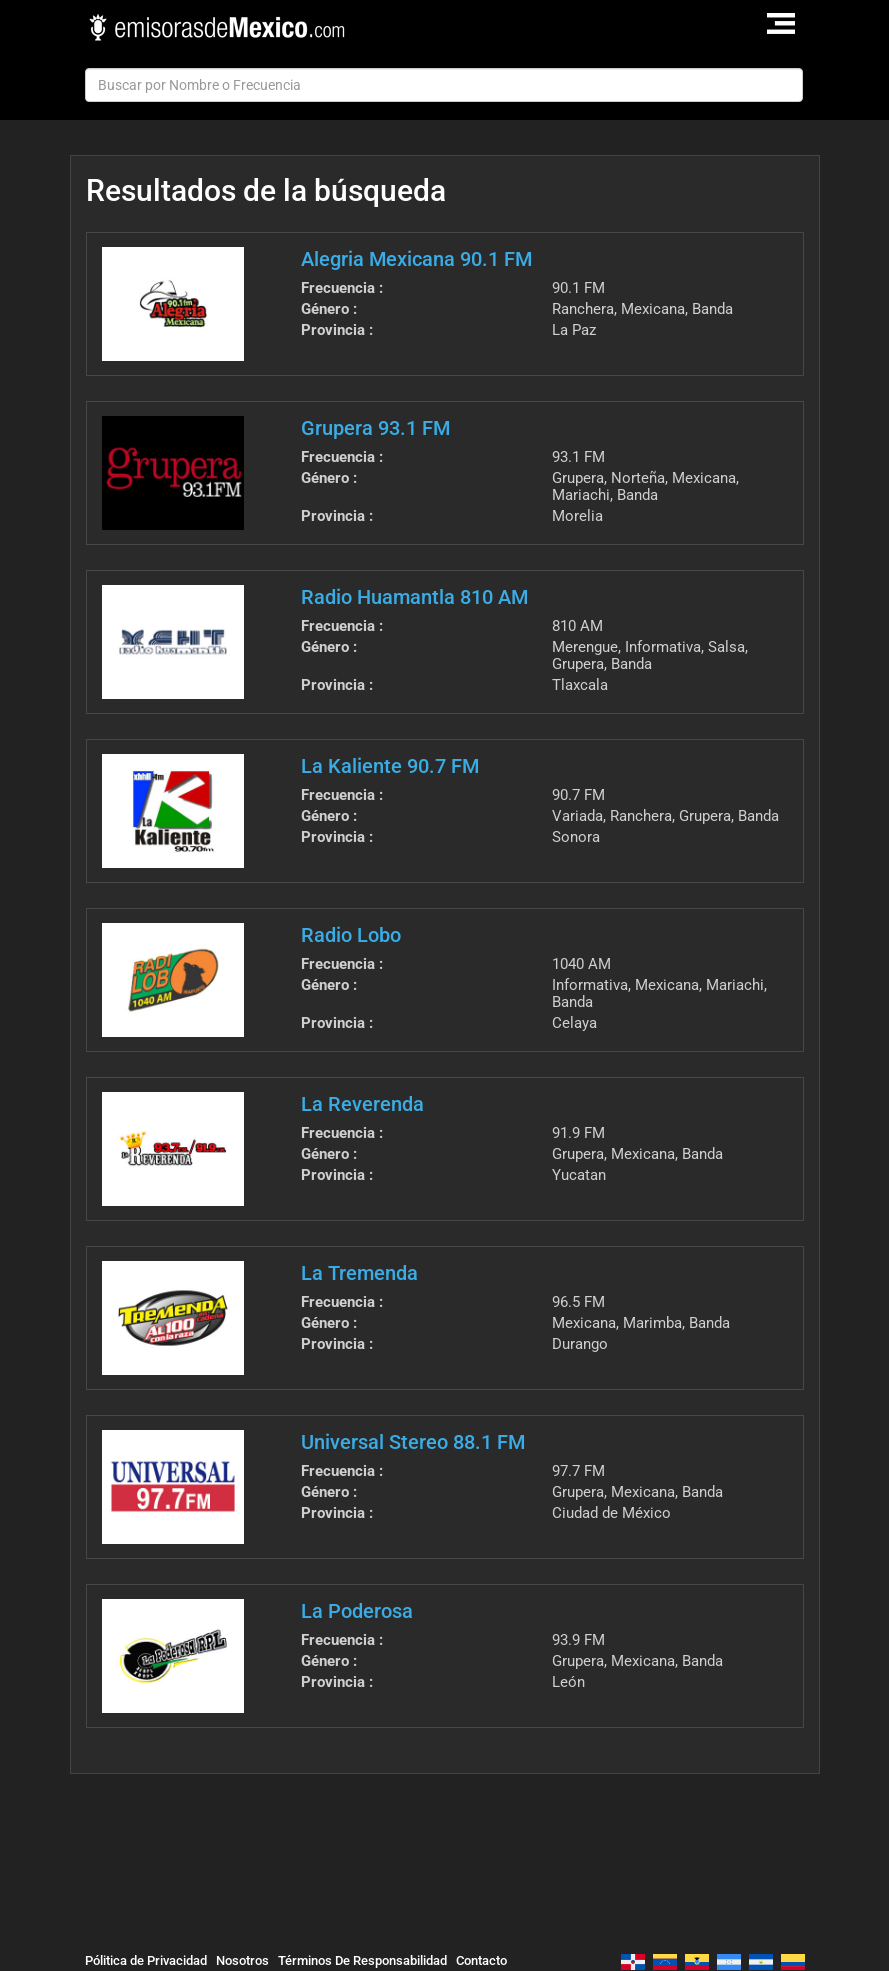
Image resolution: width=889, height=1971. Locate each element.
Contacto (481, 1960)
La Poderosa (357, 1611)
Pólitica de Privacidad (146, 1960)
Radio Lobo (351, 935)
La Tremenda (359, 1273)
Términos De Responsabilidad (362, 1960)
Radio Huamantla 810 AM (414, 597)
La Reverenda (362, 1104)
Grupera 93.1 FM (375, 428)
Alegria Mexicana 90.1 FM (416, 259)
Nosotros (242, 1960)
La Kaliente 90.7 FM (390, 766)
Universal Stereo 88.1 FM (413, 1442)
